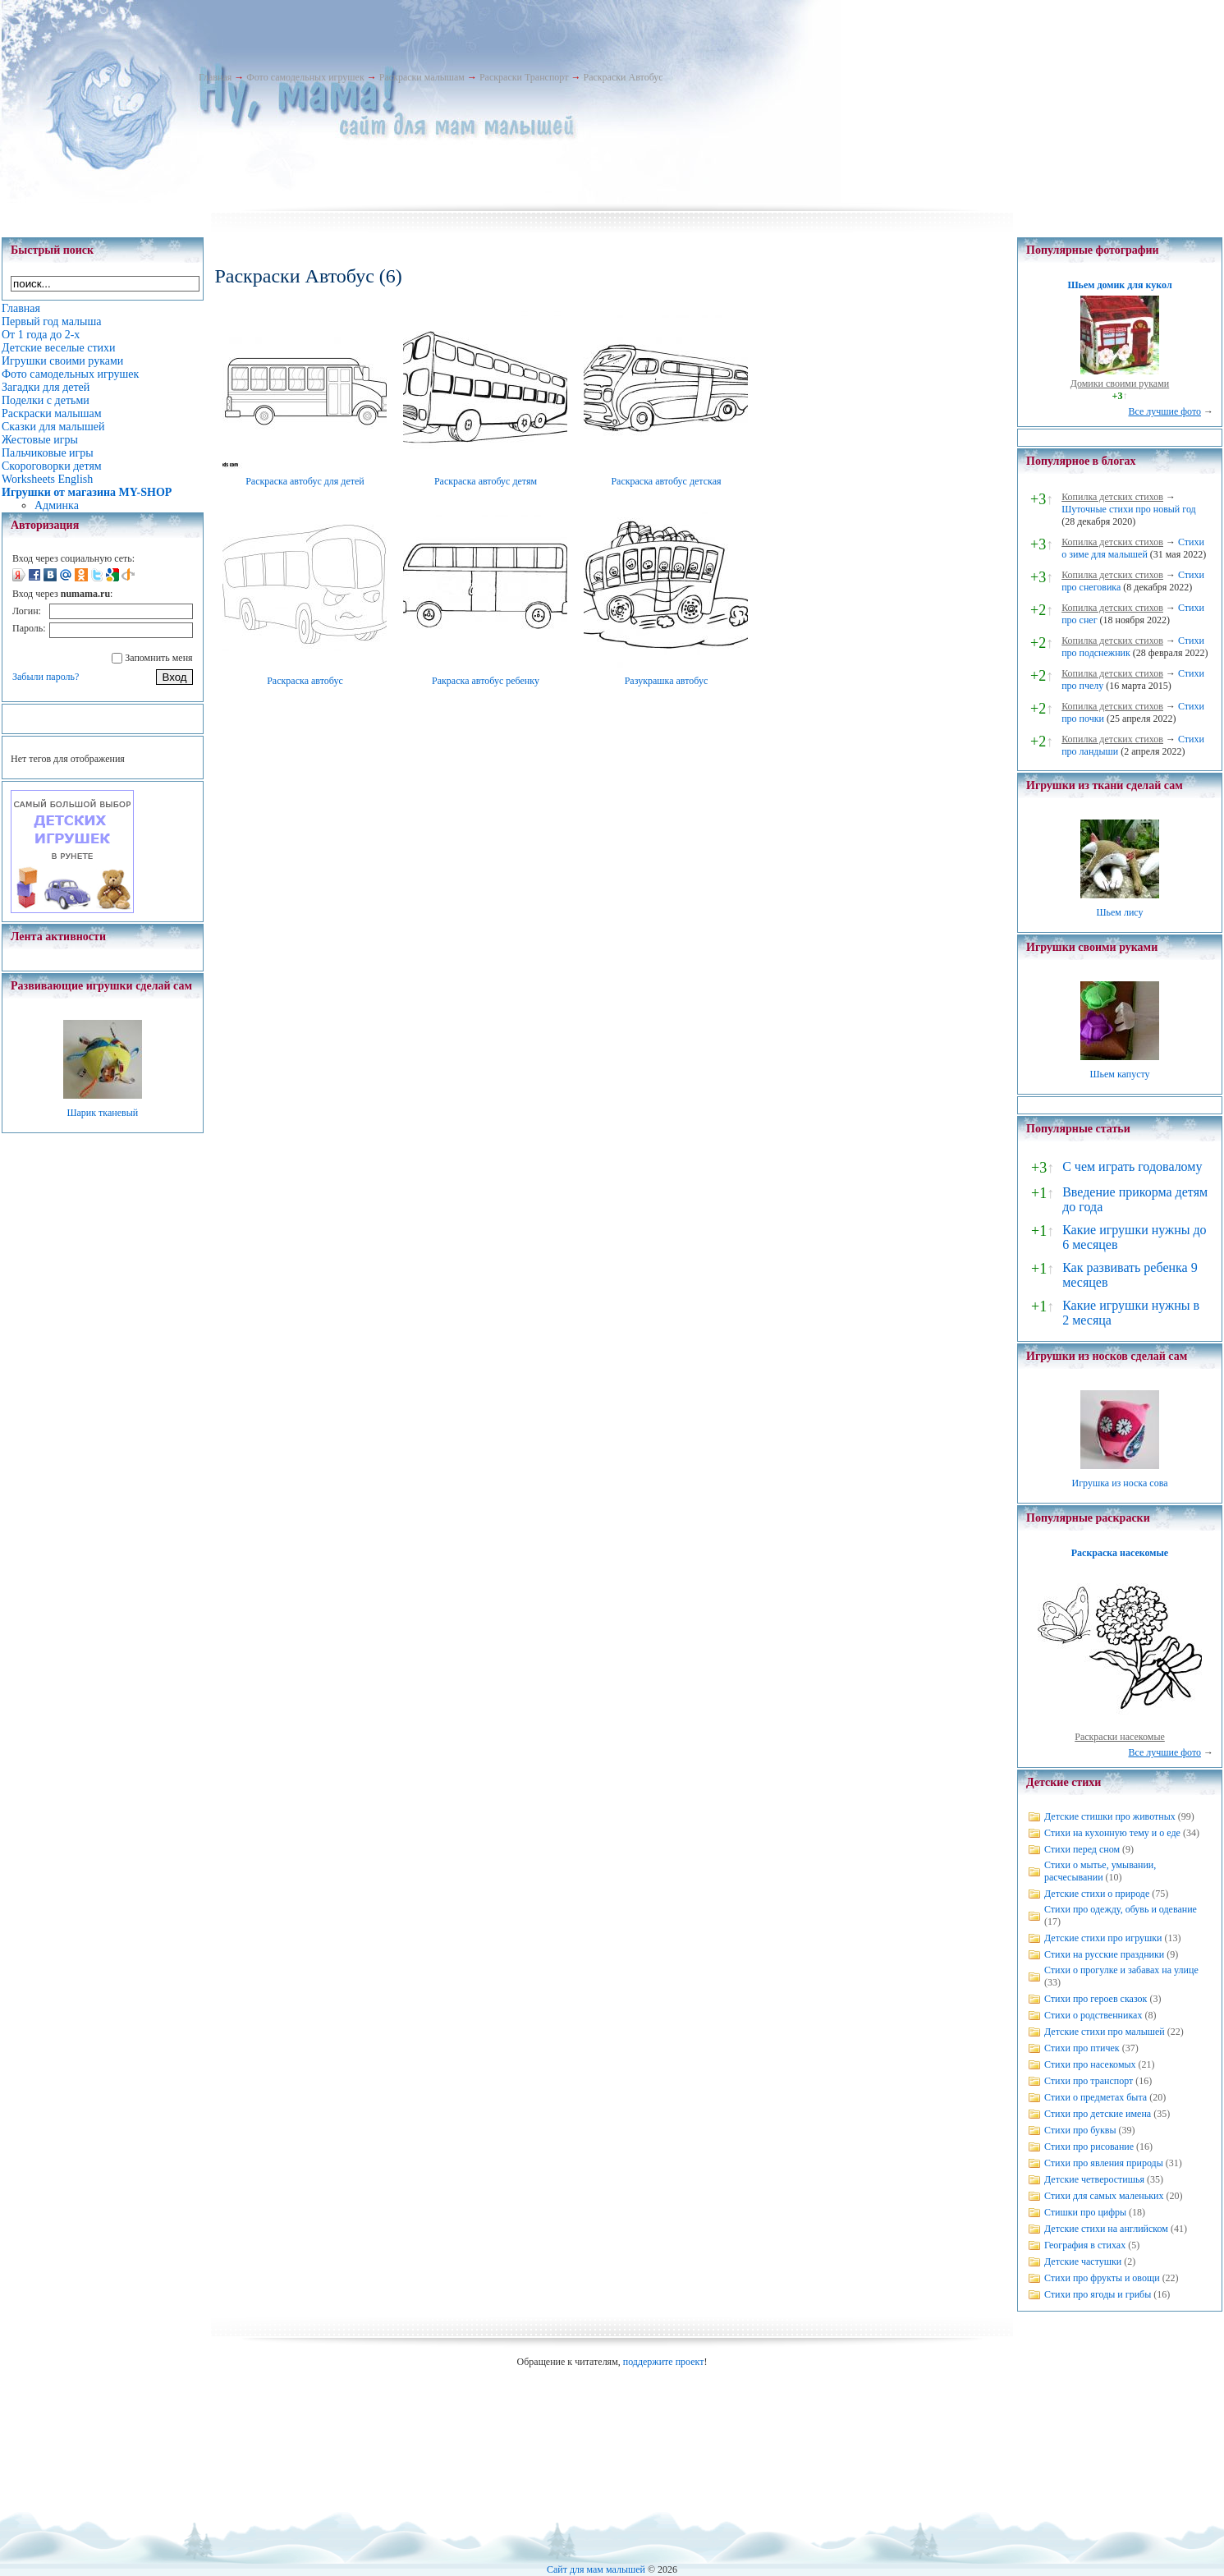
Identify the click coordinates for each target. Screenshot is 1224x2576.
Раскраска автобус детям (485, 481)
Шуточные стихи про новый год (1128, 509)
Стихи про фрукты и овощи (1102, 2278)
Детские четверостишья (1094, 2179)
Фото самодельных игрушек (305, 77)
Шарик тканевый (102, 1112)
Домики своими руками (1119, 383)
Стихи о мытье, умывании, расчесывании (1100, 1871)
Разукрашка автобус (666, 680)
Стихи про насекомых (1090, 2064)
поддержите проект (663, 2361)
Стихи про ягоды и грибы (1097, 2294)
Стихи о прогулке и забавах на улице (1121, 1970)
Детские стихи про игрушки (1103, 1938)
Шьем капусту (1119, 1074)
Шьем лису (1119, 912)
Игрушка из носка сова (1120, 1483)
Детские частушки (1082, 2261)
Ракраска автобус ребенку (485, 680)
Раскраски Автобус (622, 77)
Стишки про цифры (1085, 2212)
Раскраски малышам (422, 77)
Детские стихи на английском (1106, 2228)
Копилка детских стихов (1112, 497)
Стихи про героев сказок (1095, 1998)
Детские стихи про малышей (1104, 2031)
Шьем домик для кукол (1119, 285)
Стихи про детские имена (1097, 2113)
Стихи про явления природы (1103, 2163)
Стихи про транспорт (1088, 2081)
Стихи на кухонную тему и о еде (1112, 1833)
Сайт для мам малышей (596, 2569)
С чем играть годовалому (1132, 1166)
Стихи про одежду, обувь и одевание (1120, 1909)
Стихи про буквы (1080, 2130)
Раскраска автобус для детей (304, 481)
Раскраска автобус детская (666, 481)
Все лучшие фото (1164, 411)
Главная (215, 77)
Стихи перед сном (1082, 1849)
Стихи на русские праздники (1104, 1954)
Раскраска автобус (305, 680)
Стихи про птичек (1082, 2048)
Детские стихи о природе (1096, 1893)
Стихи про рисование (1089, 2146)
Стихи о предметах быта (1095, 2097)
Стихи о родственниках (1093, 2015)
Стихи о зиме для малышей (1132, 548)
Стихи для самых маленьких (1103, 2196)
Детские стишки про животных (1110, 1816)
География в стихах (1084, 2245)
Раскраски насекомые (1120, 1737)
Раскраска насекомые (1119, 1553)
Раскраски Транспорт (524, 77)
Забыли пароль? (45, 676)
